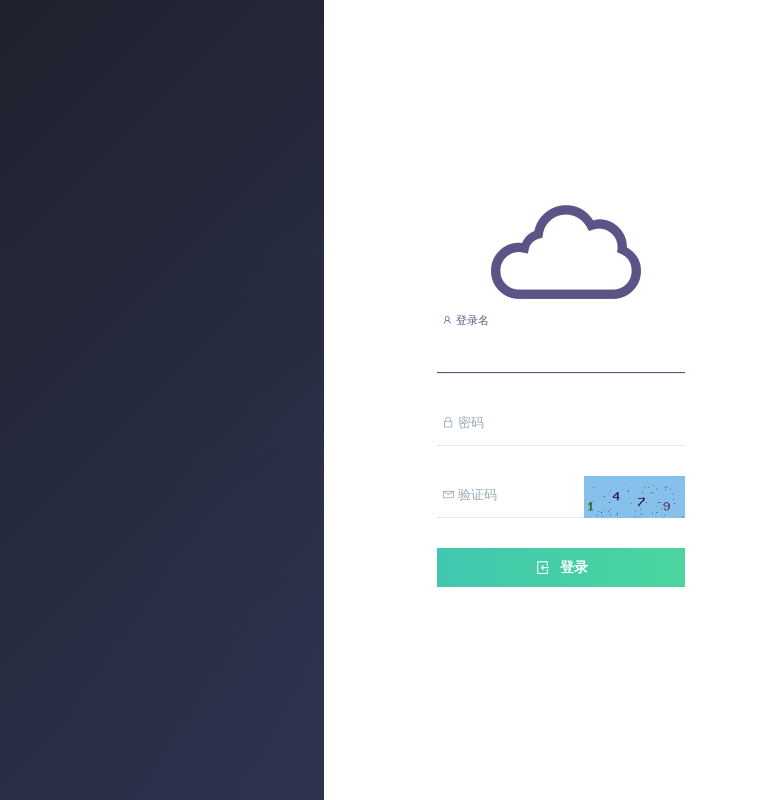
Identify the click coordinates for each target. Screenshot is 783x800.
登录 (561, 567)
